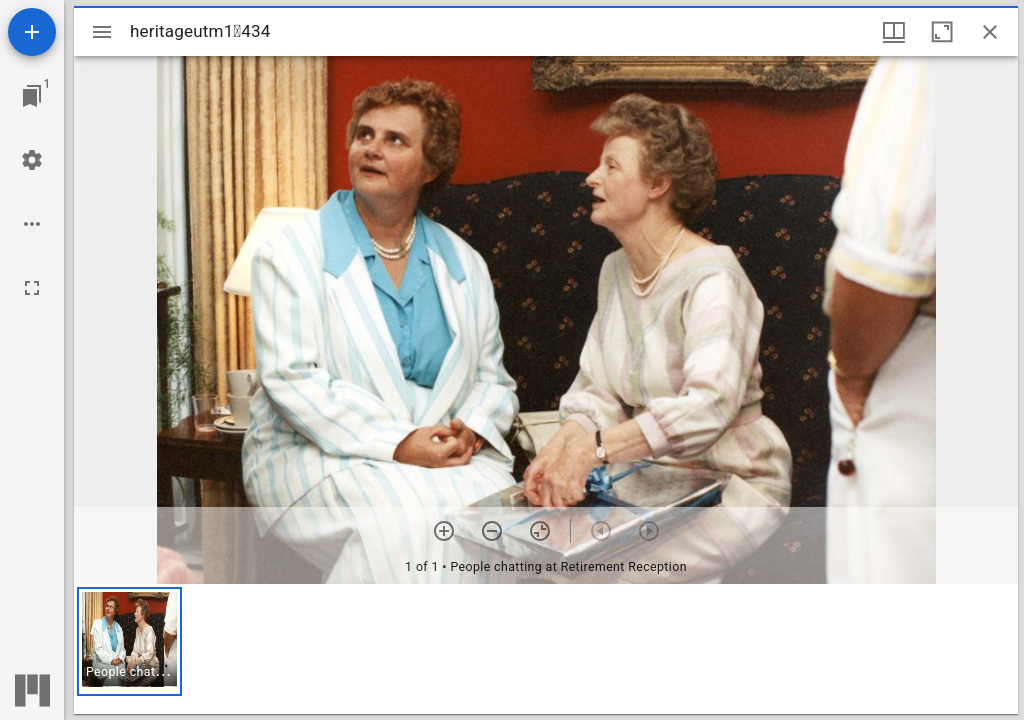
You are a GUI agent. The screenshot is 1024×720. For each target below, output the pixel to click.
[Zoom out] (492, 531)
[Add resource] (32, 32)
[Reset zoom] (540, 531)
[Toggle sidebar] (102, 32)
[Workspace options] (32, 224)
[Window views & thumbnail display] (894, 32)
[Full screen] (32, 288)
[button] (129, 641)
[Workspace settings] (32, 160)
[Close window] (990, 32)
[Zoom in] (444, 531)
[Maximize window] (942, 32)
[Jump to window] (32, 96)
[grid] (546, 649)
